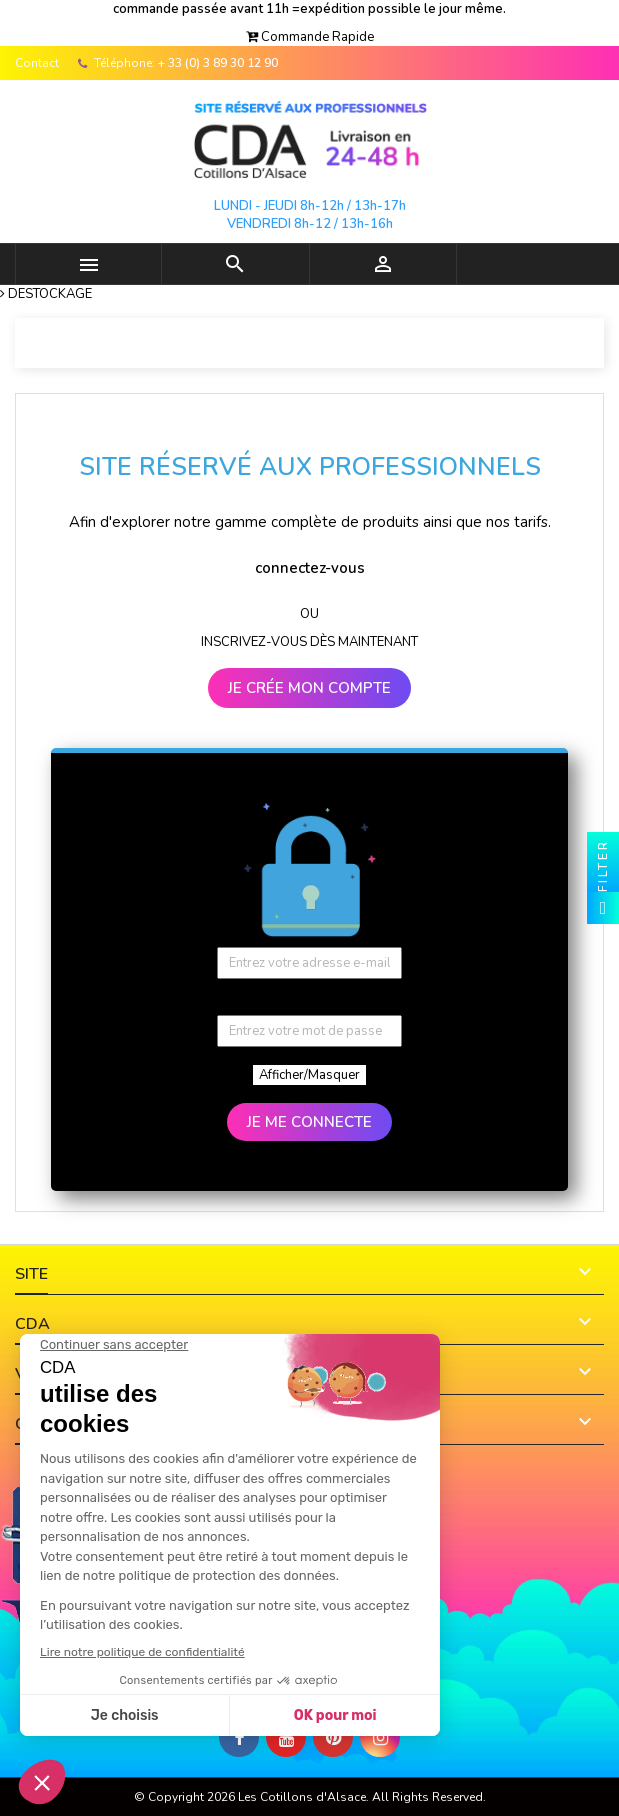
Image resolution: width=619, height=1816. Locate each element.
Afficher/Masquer (309, 1075)
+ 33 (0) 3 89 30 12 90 (218, 63)
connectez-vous (310, 568)
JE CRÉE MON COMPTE (309, 688)
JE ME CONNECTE (309, 1122)
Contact (37, 63)
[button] (310, 37)
